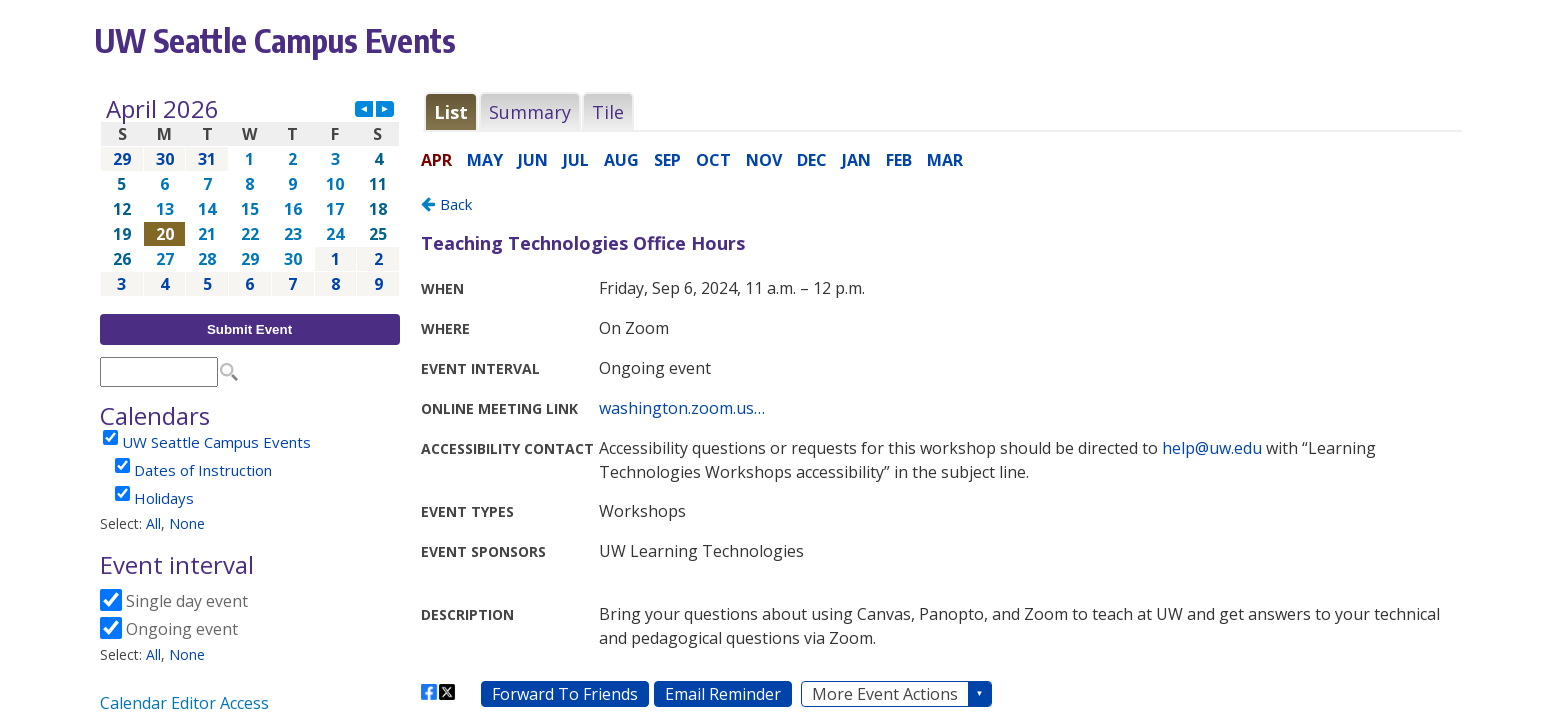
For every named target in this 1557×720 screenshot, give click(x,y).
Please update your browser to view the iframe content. (250, 196)
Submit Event (249, 329)
